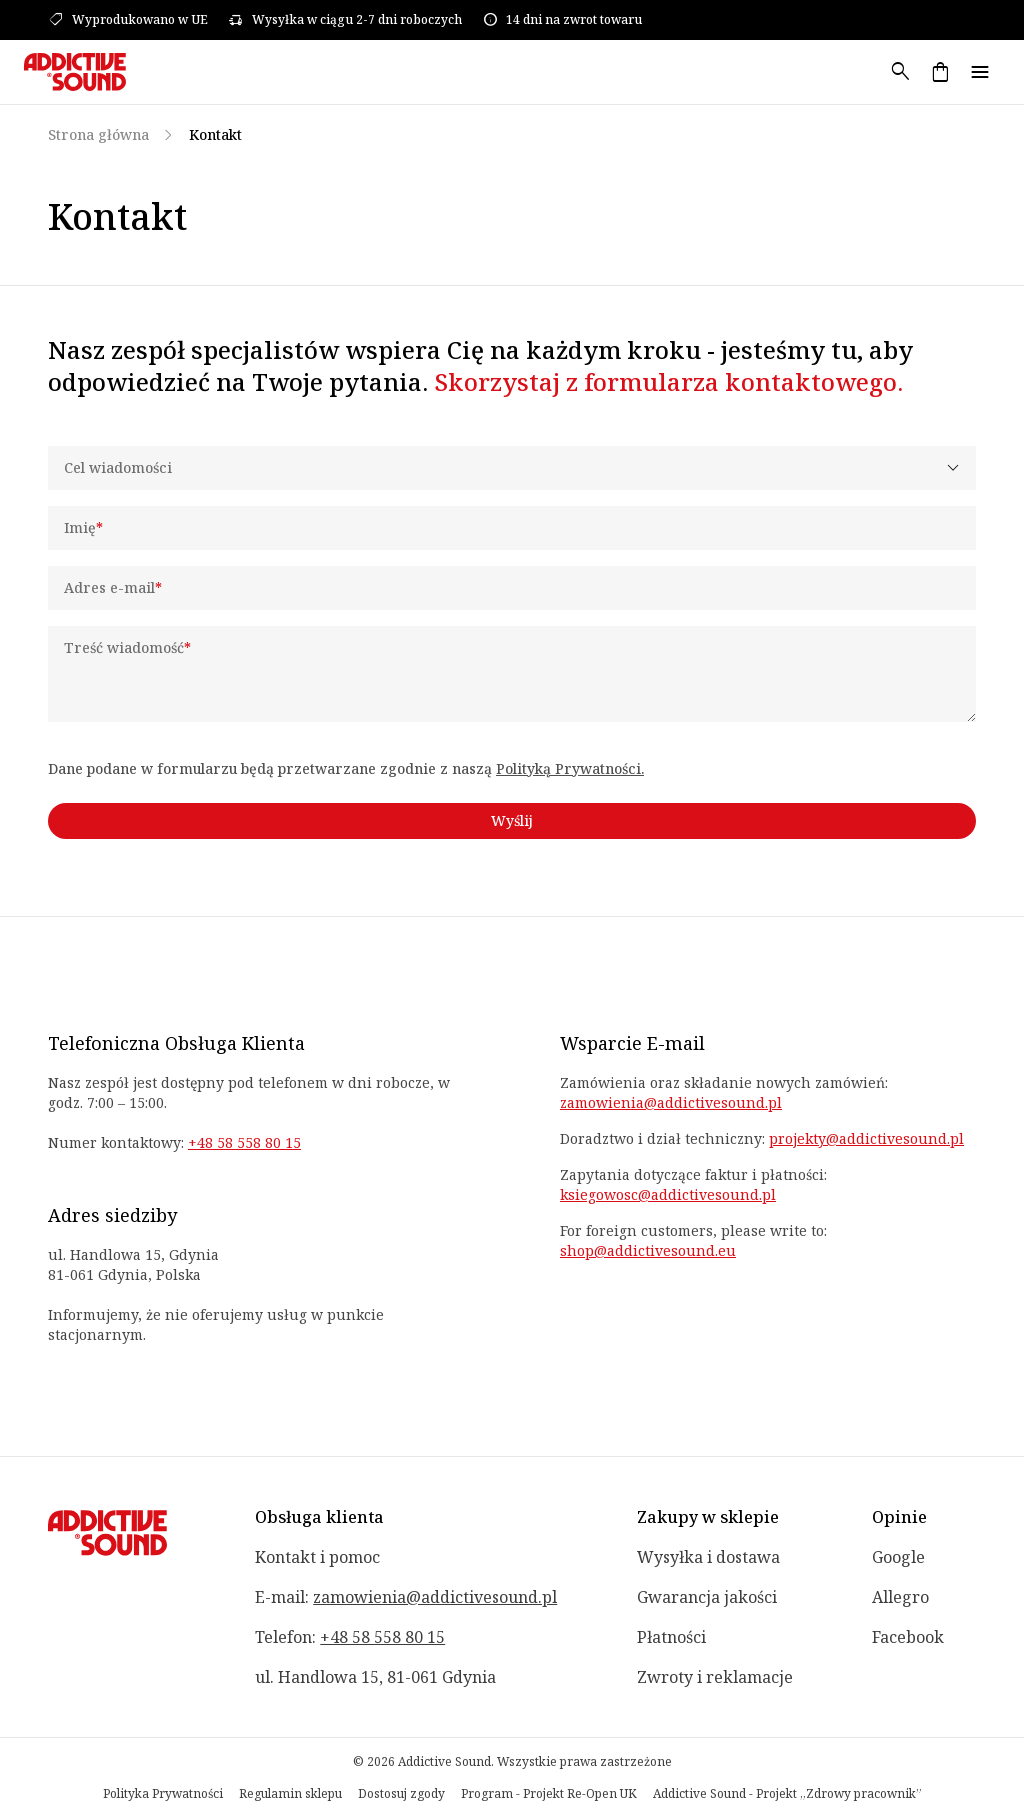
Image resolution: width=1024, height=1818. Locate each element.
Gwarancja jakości (707, 1597)
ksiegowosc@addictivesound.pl (668, 1194)
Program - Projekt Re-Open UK (549, 1794)
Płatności (671, 1637)
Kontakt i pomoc (317, 1557)
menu (980, 72)
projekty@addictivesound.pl (866, 1138)
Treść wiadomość (127, 647)
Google (898, 1557)
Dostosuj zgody (401, 1794)
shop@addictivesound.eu (648, 1250)
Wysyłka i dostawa (708, 1557)
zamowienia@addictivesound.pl (671, 1102)
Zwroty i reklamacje (715, 1677)
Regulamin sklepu (290, 1794)
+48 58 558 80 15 (244, 1142)
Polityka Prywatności (163, 1794)
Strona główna (98, 134)
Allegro (900, 1597)
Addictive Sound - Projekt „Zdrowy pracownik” (787, 1794)
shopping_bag (940, 72)
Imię (83, 527)
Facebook (908, 1637)
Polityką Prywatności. (570, 768)
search (900, 72)
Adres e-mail (113, 587)
